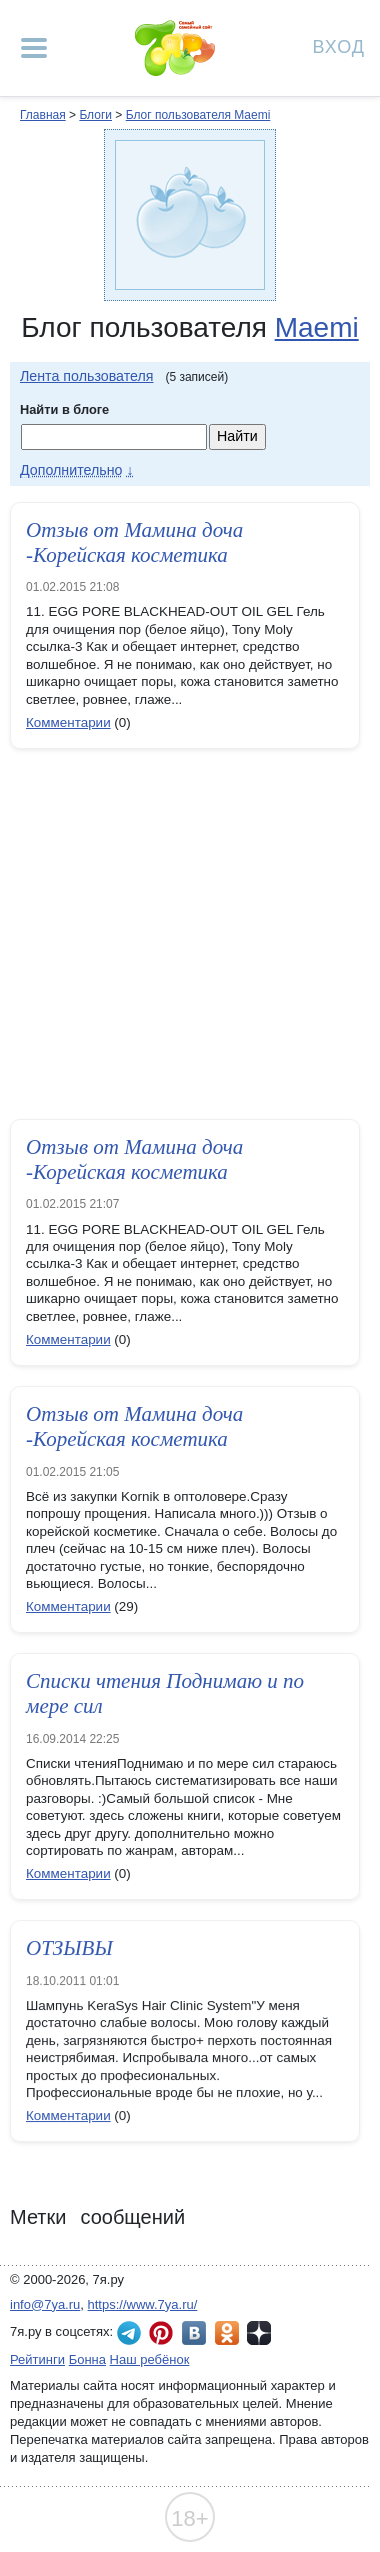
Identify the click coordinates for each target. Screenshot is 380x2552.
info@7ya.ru (45, 2304)
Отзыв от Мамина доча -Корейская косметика (134, 542)
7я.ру (259, 2333)
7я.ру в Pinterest (161, 2333)
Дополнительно (71, 470)
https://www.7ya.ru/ (143, 2304)
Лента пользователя (87, 376)
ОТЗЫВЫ (69, 1948)
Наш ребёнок (150, 2359)
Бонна (87, 2359)
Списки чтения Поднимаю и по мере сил (165, 1693)
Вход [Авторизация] (339, 45)
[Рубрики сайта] (34, 48)
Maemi (317, 327)
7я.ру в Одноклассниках (227, 2333)
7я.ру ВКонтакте (194, 2333)
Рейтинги (37, 2359)
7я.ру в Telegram (129, 2333)
